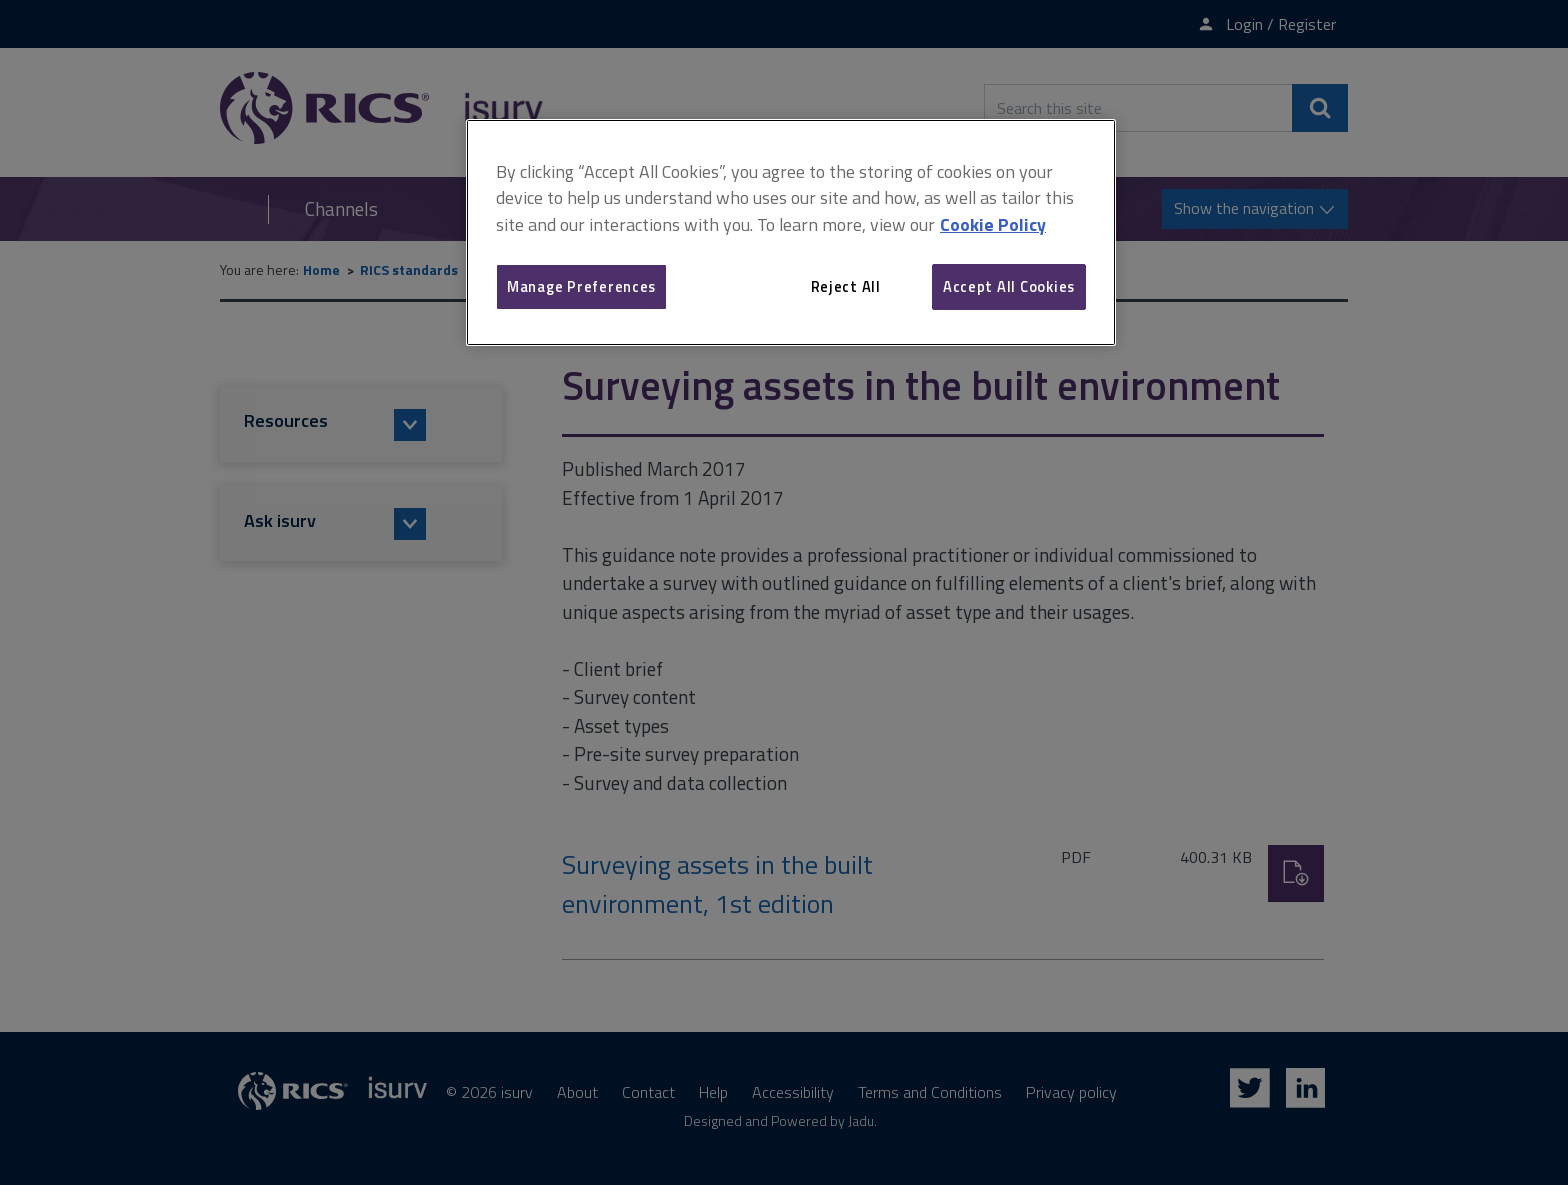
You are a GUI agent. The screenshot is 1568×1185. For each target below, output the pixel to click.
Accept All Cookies (1009, 286)
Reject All (846, 286)
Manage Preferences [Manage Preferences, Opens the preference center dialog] (581, 286)
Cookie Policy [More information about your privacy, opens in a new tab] (993, 224)
